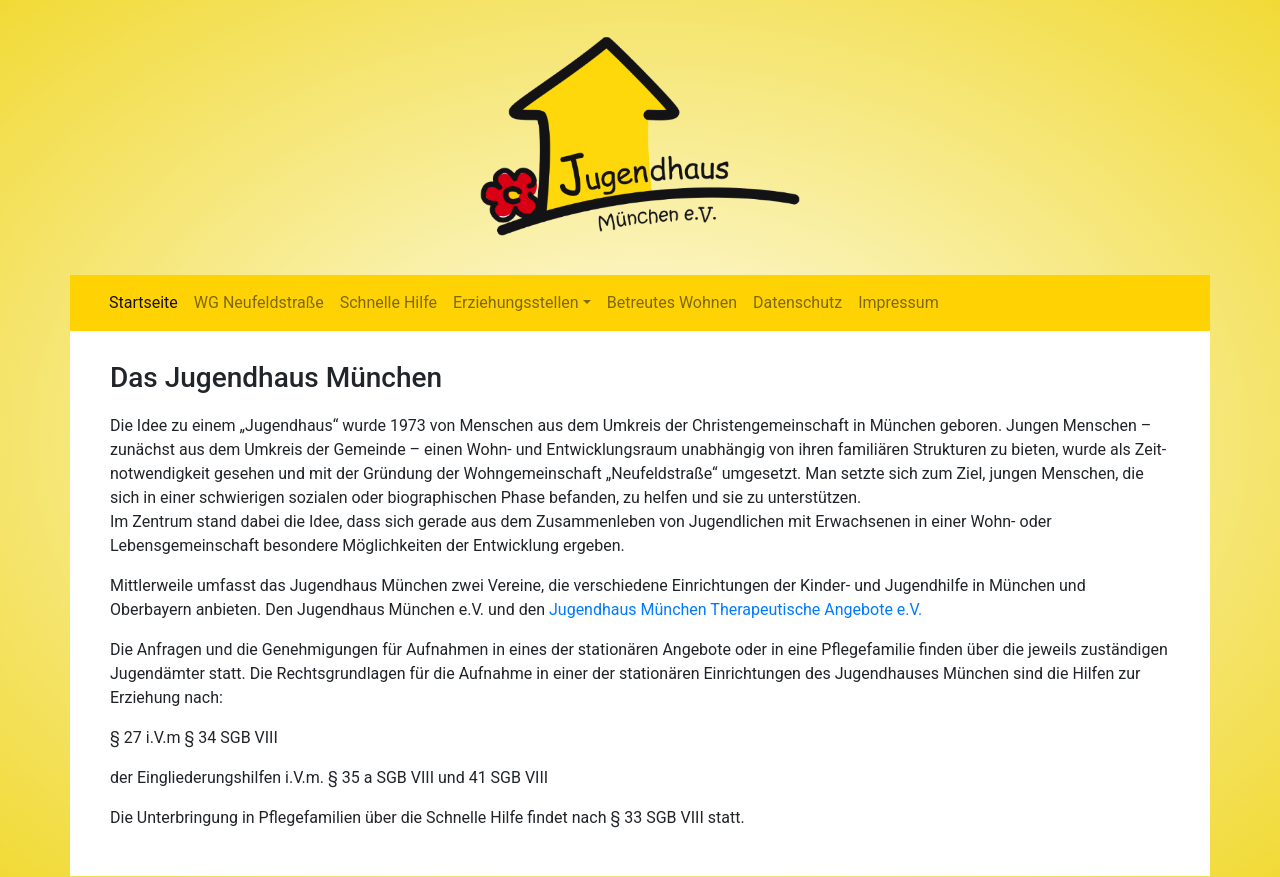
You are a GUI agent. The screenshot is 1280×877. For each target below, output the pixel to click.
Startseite (143, 302)
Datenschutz (797, 302)
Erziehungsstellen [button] (516, 302)
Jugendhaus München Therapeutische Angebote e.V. (735, 609)
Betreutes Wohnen (672, 302)
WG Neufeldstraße (259, 302)
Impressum (898, 302)
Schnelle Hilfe (388, 302)
